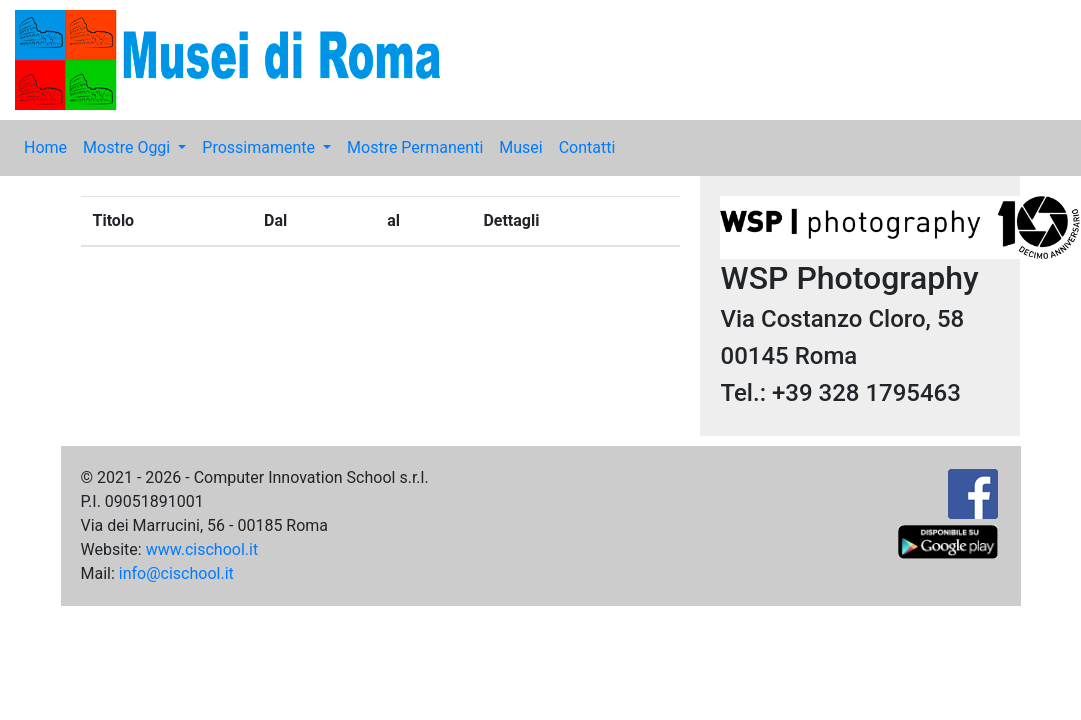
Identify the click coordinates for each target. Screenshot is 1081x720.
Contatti (587, 147)
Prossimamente (260, 147)
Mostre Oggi (128, 147)
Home (45, 147)
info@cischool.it (176, 573)
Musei (520, 147)
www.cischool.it (202, 549)
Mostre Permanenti (415, 147)
